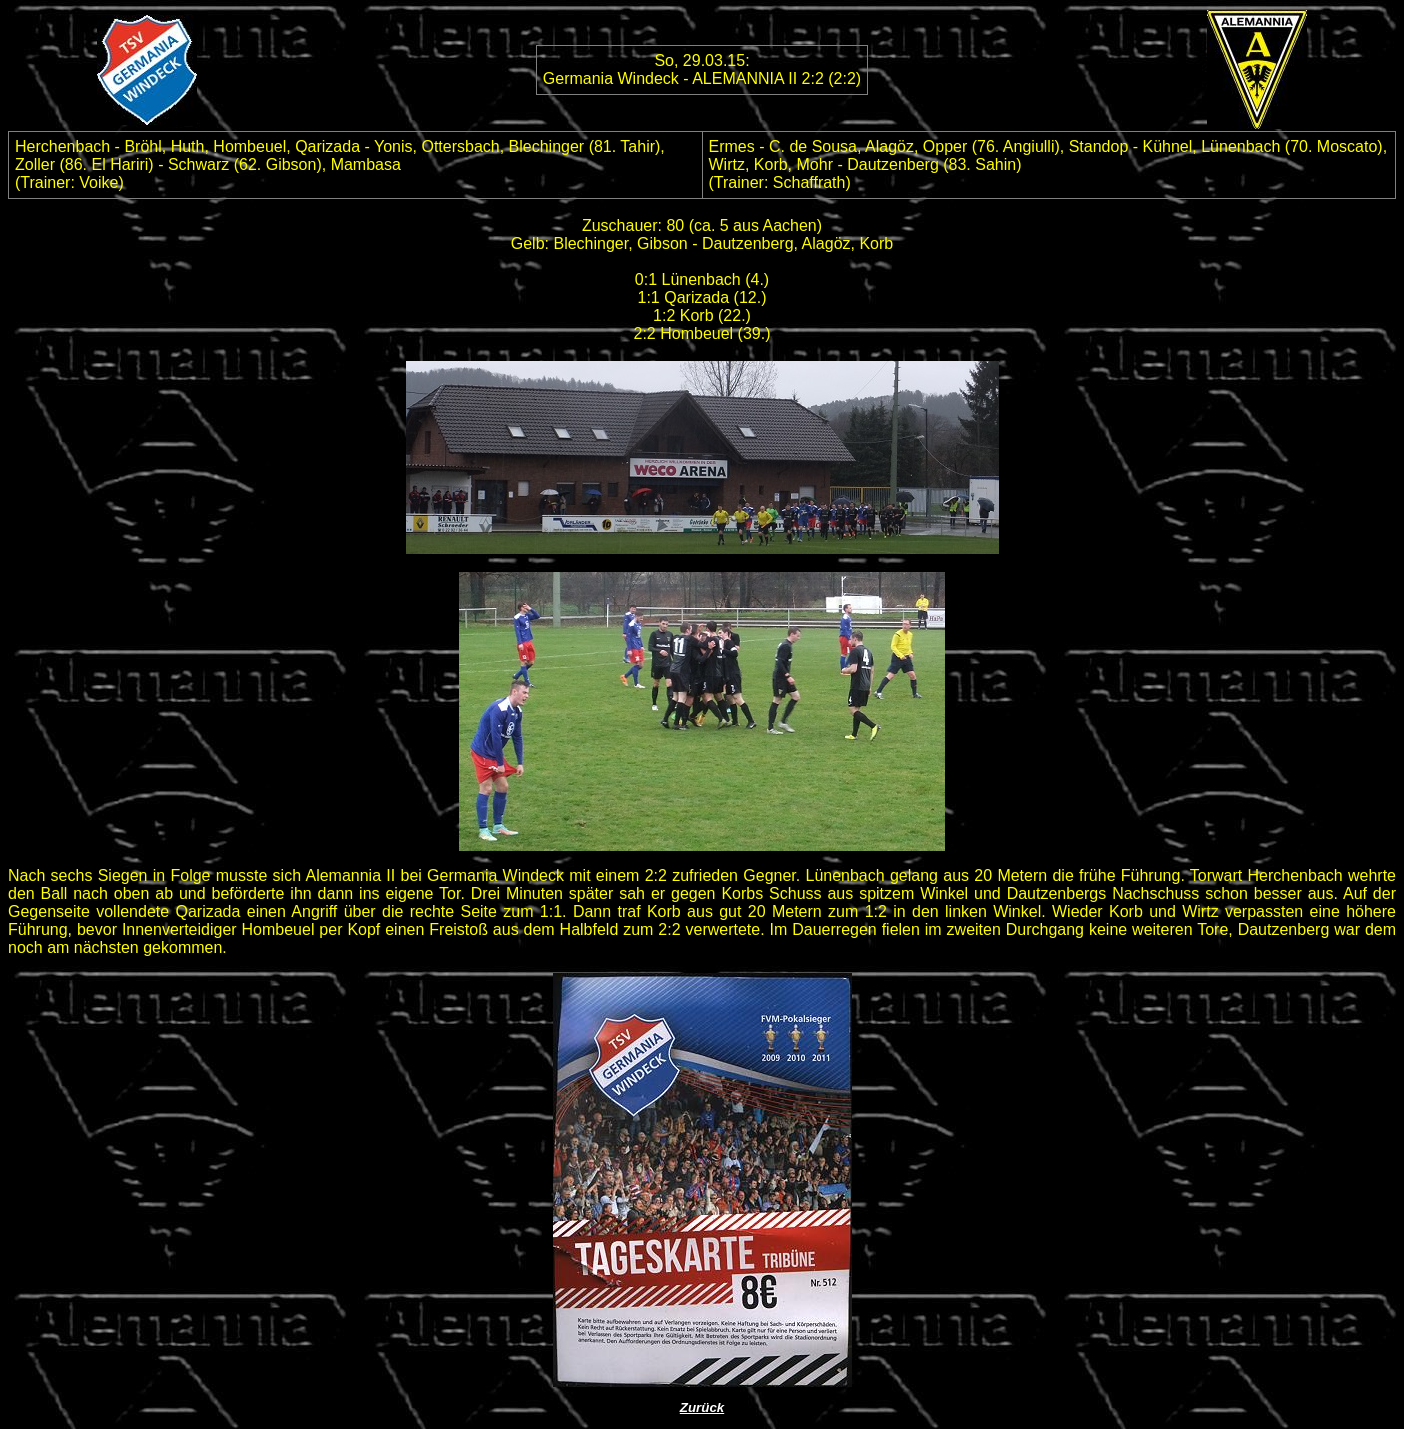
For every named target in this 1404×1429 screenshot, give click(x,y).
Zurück (702, 1407)
